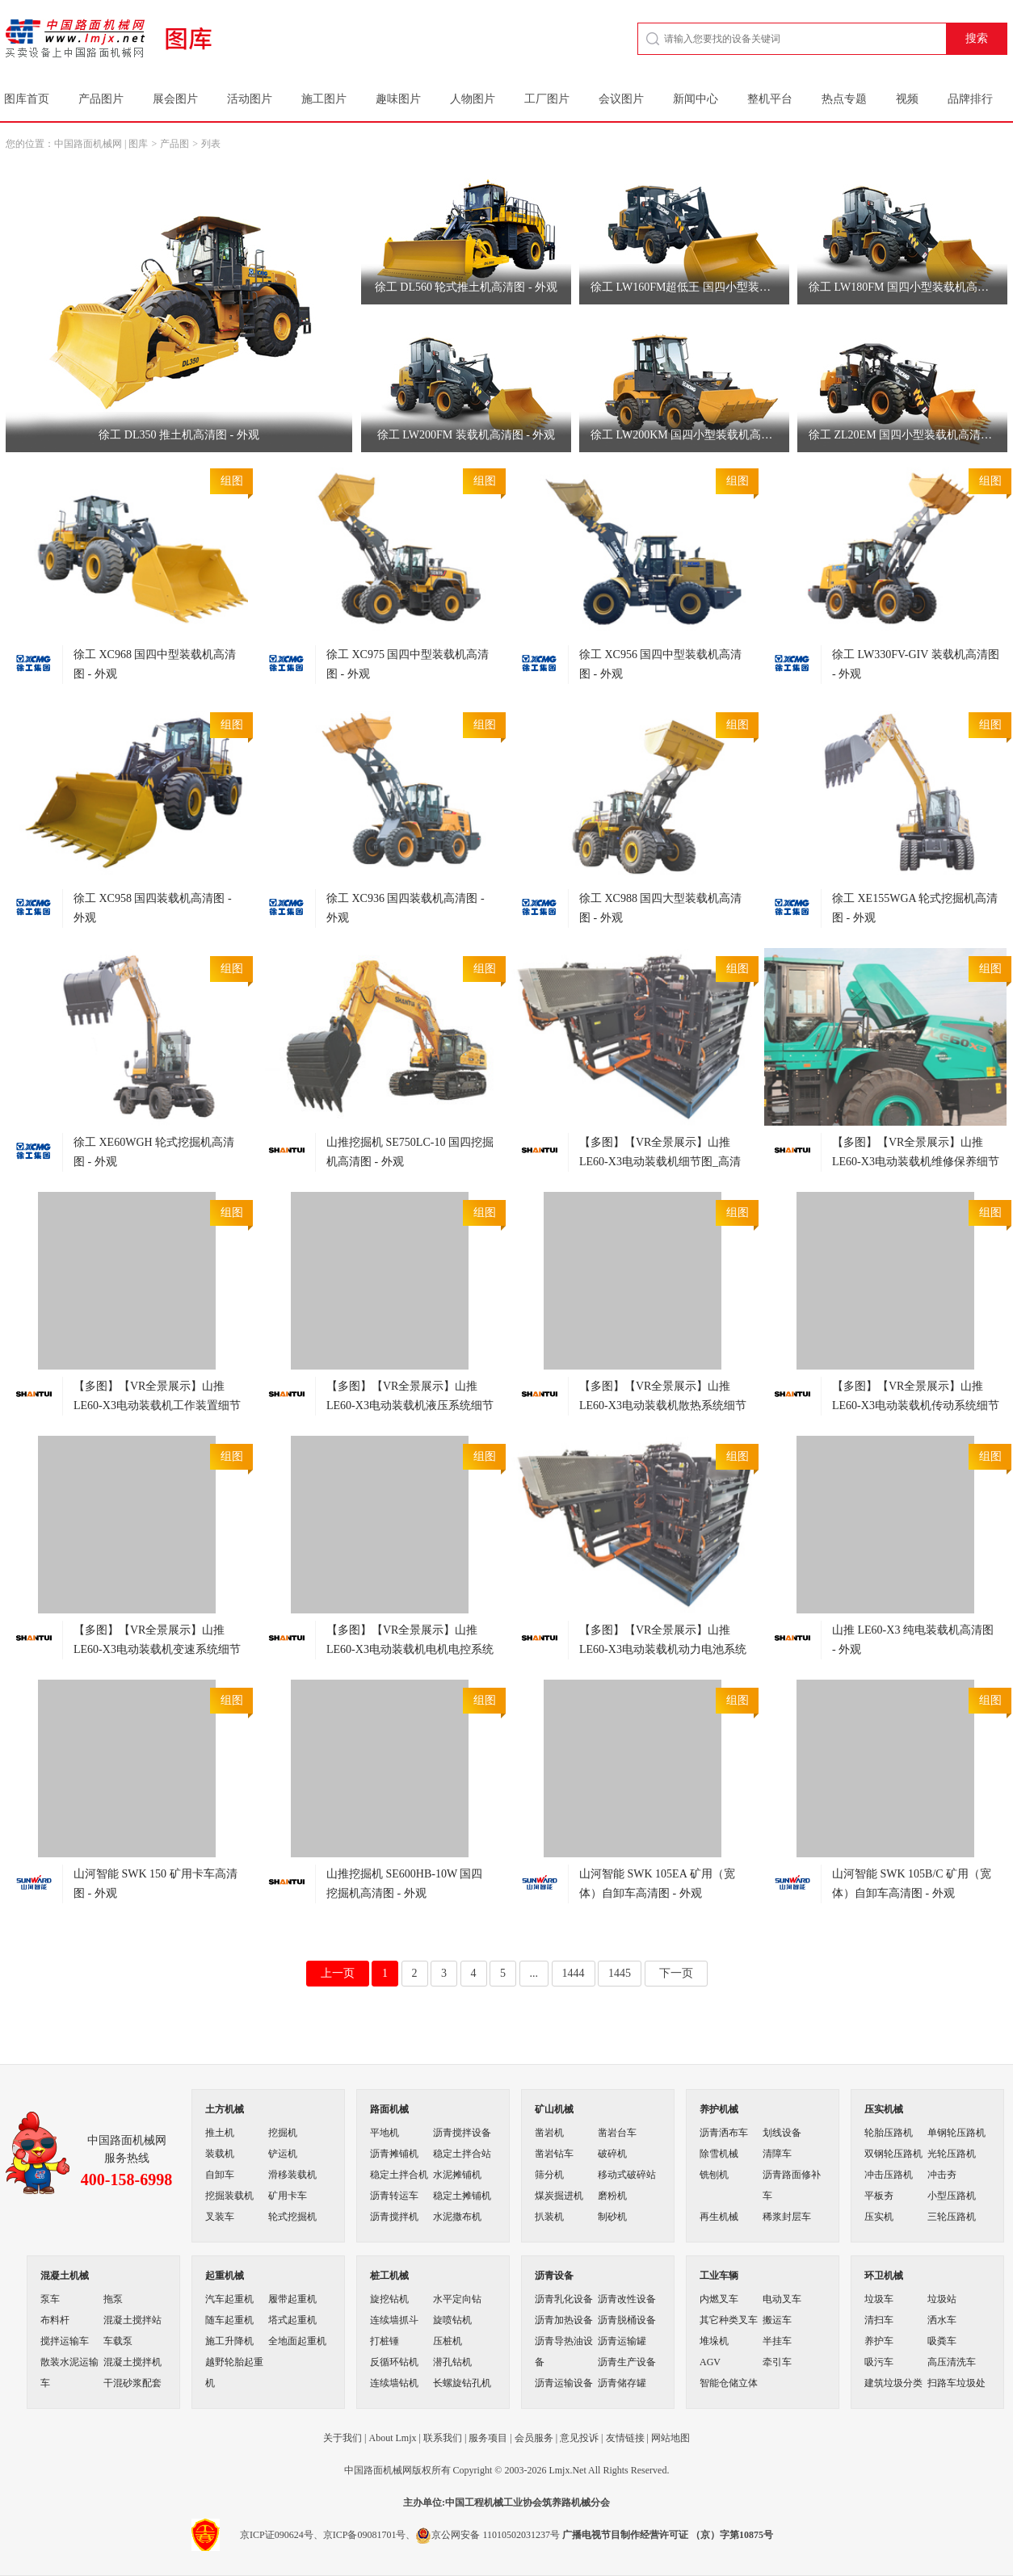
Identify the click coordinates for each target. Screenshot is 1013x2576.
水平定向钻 (457, 2299)
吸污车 (878, 2362)
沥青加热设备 (564, 2320)
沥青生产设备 (627, 2362)
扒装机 (549, 2216)
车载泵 (117, 2341)
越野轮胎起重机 (234, 2372)
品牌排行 (970, 99)
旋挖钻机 (389, 2299)
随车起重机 (229, 2320)
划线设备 (782, 2132)
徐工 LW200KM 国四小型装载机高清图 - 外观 (690, 435)
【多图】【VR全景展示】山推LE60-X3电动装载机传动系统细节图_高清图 (915, 1405)
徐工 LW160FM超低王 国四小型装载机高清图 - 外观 (690, 287)
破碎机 (612, 2153)
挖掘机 (282, 2132)
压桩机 (447, 2341)
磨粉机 (612, 2195)
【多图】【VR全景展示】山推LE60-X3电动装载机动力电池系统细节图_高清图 (662, 1649)
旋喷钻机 (452, 2320)
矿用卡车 (287, 2195)
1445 (619, 1973)
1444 (573, 1973)
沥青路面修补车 (792, 2185)
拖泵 (113, 2299)
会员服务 (534, 2438)
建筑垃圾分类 (893, 2383)
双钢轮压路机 (893, 2153)
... (534, 1973)
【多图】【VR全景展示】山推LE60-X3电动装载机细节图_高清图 (660, 1161)
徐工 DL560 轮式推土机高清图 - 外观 (466, 287)
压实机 (878, 2216)
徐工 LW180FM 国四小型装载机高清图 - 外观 (908, 287)
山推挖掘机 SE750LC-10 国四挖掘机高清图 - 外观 (410, 1152)
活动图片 (249, 99)
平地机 (384, 2132)
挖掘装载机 (229, 2195)
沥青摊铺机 (394, 2153)
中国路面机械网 (88, 143)
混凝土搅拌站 (132, 2320)
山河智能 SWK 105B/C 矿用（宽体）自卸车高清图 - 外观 (911, 1883)
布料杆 (54, 2320)
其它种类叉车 (729, 2320)
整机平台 (769, 99)
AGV (710, 2362)
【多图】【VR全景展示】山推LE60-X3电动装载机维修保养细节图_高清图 (915, 1161)
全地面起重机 (297, 2341)
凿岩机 (549, 2132)
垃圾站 (941, 2299)
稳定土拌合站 (462, 2153)
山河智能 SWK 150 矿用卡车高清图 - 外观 (155, 1883)
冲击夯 (941, 2174)
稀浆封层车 (787, 2216)
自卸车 (219, 2174)
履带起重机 (292, 2299)
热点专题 (844, 99)
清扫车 (878, 2320)
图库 (138, 143)
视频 (907, 99)
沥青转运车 (394, 2195)
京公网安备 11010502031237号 (487, 2534)
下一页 (676, 1973)
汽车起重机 (229, 2299)
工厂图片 (547, 99)
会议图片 (621, 99)
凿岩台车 (617, 2132)
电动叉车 (782, 2299)
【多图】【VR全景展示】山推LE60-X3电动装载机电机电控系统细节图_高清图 (410, 1649)
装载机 (219, 2153)
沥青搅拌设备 (462, 2132)
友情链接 (625, 2438)
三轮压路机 (951, 2216)
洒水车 (941, 2320)
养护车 (878, 2341)
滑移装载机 (292, 2174)
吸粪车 (941, 2341)
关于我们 (342, 2438)
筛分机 (549, 2174)
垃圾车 (878, 2299)
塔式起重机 (292, 2320)
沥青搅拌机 (394, 2216)
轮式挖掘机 (292, 2216)
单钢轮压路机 (956, 2132)
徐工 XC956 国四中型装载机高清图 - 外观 (660, 664)
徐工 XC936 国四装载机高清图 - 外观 (405, 908)
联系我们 (442, 2438)
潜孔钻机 (452, 2362)
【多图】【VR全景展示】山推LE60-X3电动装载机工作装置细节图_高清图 (157, 1405)
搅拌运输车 (64, 2341)
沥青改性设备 (627, 2299)
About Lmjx (392, 2438)
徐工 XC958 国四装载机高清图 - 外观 (153, 908)
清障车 (777, 2153)
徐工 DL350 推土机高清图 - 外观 (179, 435)
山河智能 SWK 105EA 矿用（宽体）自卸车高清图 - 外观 (657, 1883)
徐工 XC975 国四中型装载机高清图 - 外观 (407, 664)
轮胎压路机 (888, 2132)
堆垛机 (714, 2341)
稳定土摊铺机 (462, 2195)
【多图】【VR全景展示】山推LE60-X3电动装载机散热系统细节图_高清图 (662, 1405)
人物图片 (472, 99)
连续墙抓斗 (394, 2320)
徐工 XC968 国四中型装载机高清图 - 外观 (155, 664)
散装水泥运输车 (69, 2372)
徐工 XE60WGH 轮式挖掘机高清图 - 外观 (154, 1152)
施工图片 (324, 99)
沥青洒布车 (724, 2132)
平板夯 (878, 2195)
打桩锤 (384, 2341)
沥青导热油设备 (564, 2351)
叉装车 (219, 2216)
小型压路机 (951, 2195)
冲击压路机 (888, 2174)
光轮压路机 (951, 2153)
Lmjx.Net (567, 2470)
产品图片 (101, 99)
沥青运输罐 (622, 2341)
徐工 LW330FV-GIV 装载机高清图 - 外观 (915, 664)
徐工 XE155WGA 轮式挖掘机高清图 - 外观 (915, 908)
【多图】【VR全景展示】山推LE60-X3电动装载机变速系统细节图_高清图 (157, 1649)
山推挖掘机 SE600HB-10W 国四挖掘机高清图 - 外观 (404, 1883)
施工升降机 (229, 2341)
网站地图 (670, 2438)
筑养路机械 (566, 2502)
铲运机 (282, 2153)
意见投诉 (579, 2438)
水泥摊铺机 (457, 2174)
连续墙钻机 (394, 2383)
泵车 (50, 2299)
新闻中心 (695, 99)
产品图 (174, 143)
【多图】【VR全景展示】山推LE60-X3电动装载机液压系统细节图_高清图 (410, 1405)
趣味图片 (398, 99)
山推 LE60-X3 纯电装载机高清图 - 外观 (913, 1639)
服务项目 (488, 2438)
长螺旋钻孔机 (462, 2383)
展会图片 (175, 99)
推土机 (219, 2132)
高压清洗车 (951, 2362)
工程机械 (483, 2502)
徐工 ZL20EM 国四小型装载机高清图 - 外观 (908, 435)
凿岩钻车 (554, 2153)
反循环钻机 (394, 2362)
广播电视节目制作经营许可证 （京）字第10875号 (667, 2534)
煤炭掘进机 (559, 2195)
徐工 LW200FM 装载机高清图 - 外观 (466, 435)
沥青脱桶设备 (627, 2320)
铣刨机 (714, 2174)
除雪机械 (719, 2153)
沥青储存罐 (622, 2383)
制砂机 (612, 2216)
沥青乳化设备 (564, 2299)
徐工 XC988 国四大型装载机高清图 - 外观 (660, 908)
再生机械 (719, 2216)
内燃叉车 (719, 2299)
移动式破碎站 (627, 2174)
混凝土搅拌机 (132, 2362)
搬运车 (777, 2320)
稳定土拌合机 (399, 2174)
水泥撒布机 (457, 2216)
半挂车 (777, 2341)
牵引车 (777, 2362)
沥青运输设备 (564, 2383)
